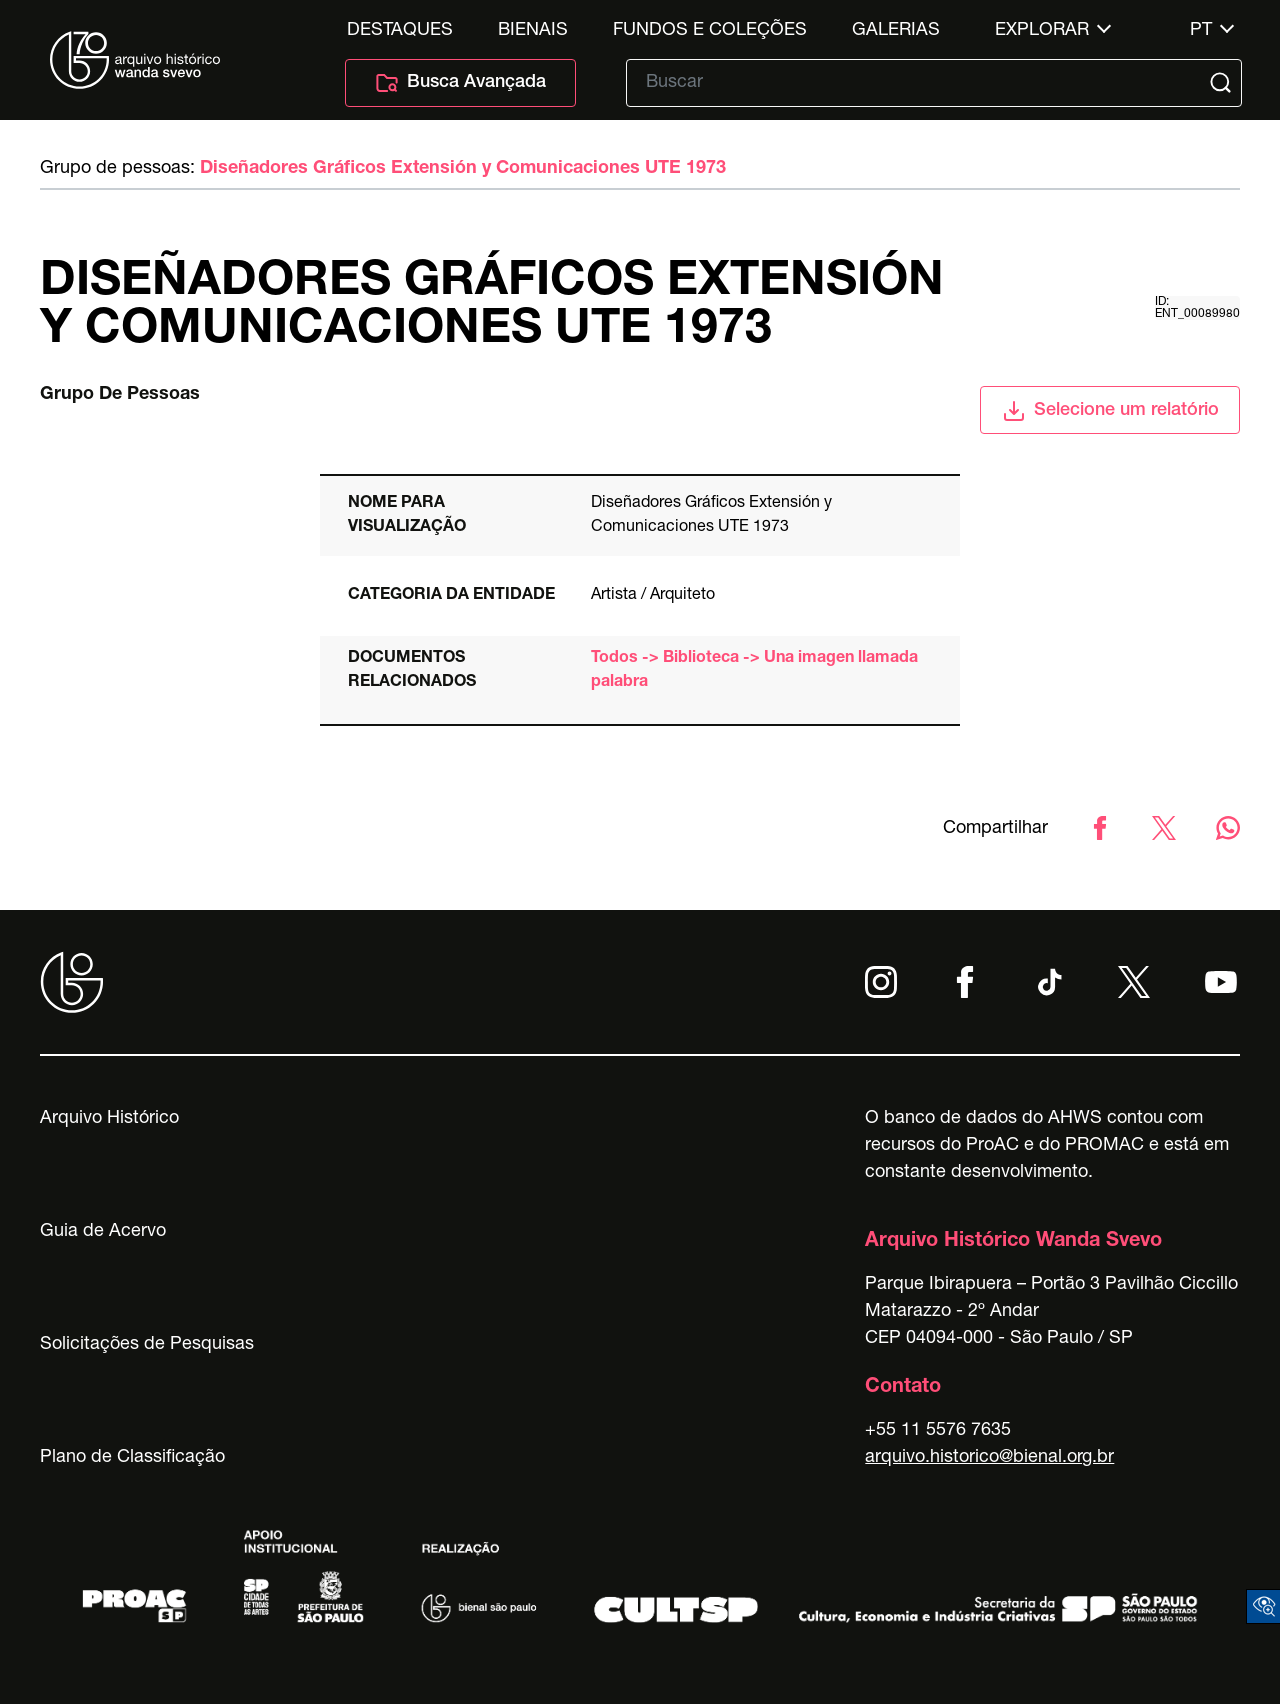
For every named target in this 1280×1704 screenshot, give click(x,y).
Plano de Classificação (132, 1458)
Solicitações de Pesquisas (147, 1345)
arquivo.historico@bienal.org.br (989, 1458)
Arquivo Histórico (109, 1119)
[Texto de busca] (920, 83)
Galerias (896, 31)
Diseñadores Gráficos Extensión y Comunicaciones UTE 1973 (463, 169)
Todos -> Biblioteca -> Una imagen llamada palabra (754, 671)
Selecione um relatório (1110, 411)
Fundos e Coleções (710, 31)
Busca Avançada (460, 83)
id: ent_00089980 (1197, 308)
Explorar (1042, 31)
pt (1201, 31)
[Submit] (1223, 83)
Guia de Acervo (103, 1232)
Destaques (400, 31)
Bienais (533, 31)
